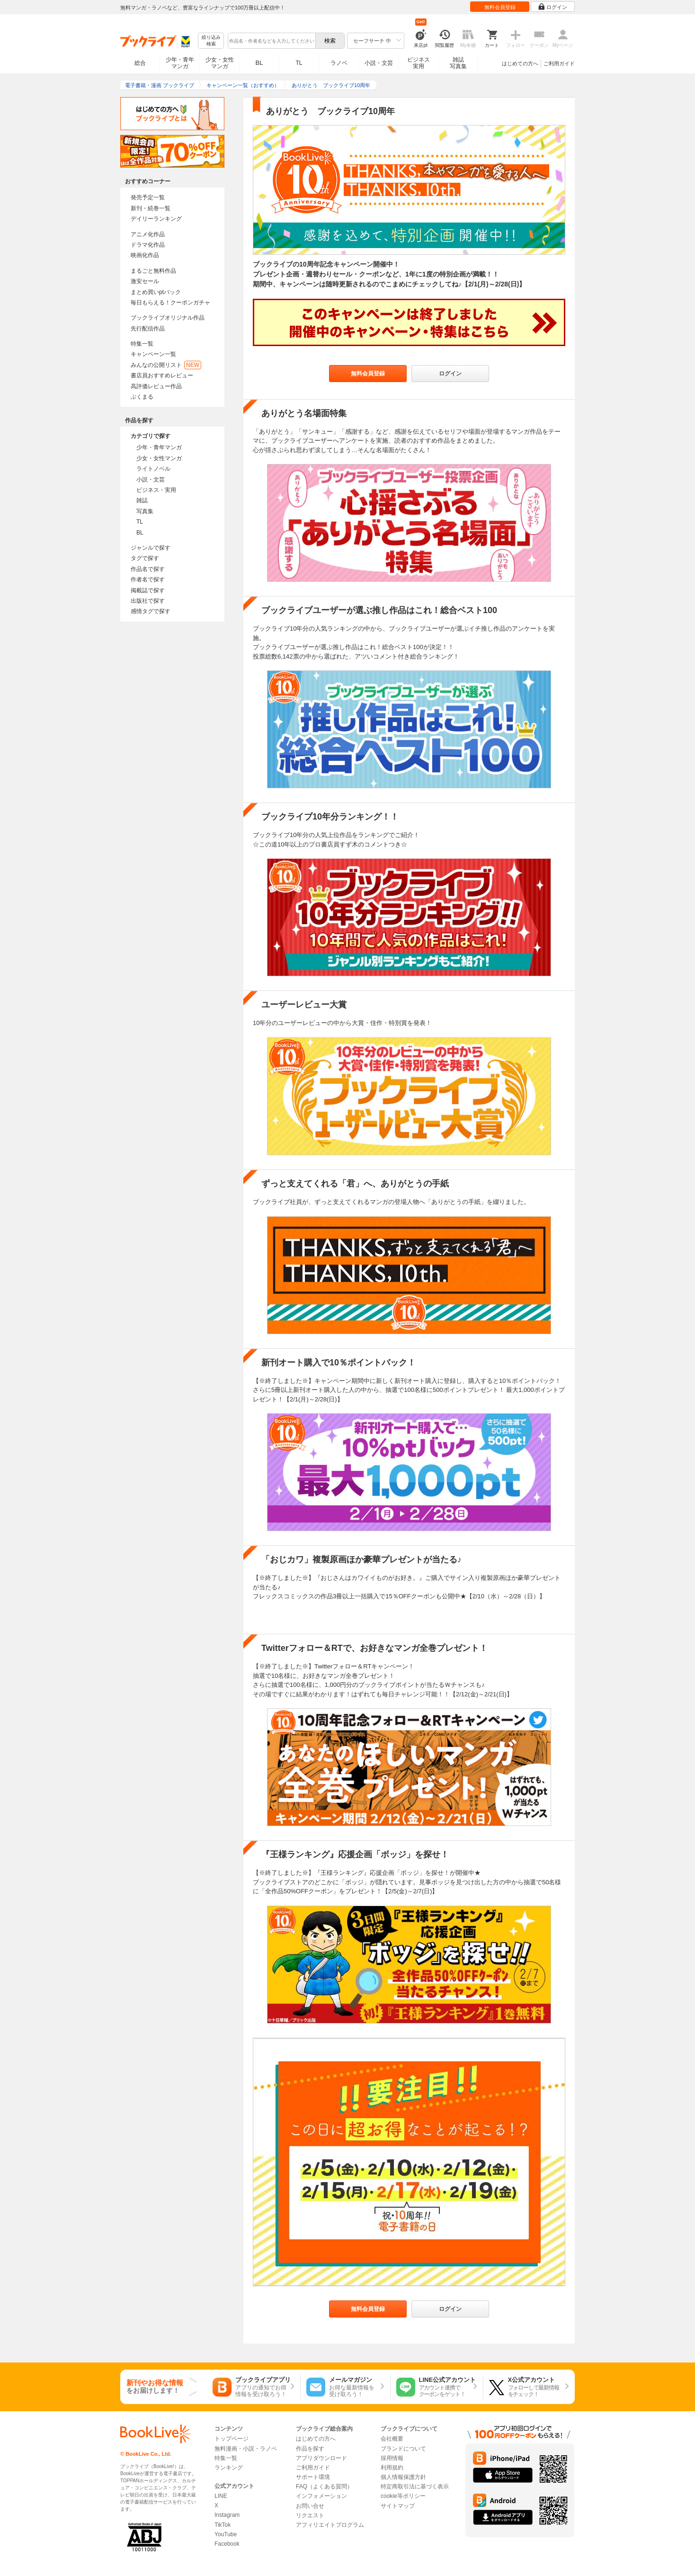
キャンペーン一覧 (153, 354)
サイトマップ (398, 2506)
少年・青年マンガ (180, 63)
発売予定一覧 (148, 197)
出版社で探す (148, 600)
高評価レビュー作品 (156, 386)
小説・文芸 (379, 63)
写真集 (144, 511)
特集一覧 (142, 343)
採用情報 (392, 2458)
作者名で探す (148, 579)
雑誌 (142, 500)
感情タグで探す (150, 611)
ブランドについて (403, 2448)
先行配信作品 (148, 328)
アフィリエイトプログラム (330, 2525)
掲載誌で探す (148, 590)
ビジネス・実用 (156, 490)
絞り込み (211, 41)
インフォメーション (321, 2496)
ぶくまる (142, 396)
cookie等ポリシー (403, 2496)
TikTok (222, 2525)
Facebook (227, 2543)
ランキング (228, 2467)
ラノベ (339, 63)
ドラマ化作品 (148, 244)
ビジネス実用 (418, 63)
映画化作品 (145, 255)
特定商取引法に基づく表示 (415, 2486)
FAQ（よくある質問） (324, 2486)
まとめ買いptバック (156, 292)
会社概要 (392, 2438)
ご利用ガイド (559, 63)
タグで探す (145, 558)
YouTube (225, 2534)
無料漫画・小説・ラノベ (245, 2448)
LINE (220, 2496)
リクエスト (310, 2515)
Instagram (227, 2515)
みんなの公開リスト (166, 365)
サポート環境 (313, 2477)
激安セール (145, 281)
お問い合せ (310, 2506)
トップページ (231, 2438)
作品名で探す (148, 569)
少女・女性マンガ (219, 63)
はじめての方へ (520, 63)
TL (298, 63)
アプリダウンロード (321, 2458)
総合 (140, 63)
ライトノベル (153, 468)
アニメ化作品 (148, 234)
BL (259, 62)
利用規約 (392, 2467)
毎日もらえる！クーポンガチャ (170, 302)
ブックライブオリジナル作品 (168, 317)
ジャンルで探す (150, 547)
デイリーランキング (156, 218)
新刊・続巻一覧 (150, 208)
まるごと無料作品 (153, 270)
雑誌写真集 (458, 63)
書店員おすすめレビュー (162, 375)
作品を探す (310, 2448)
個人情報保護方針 (403, 2477)
